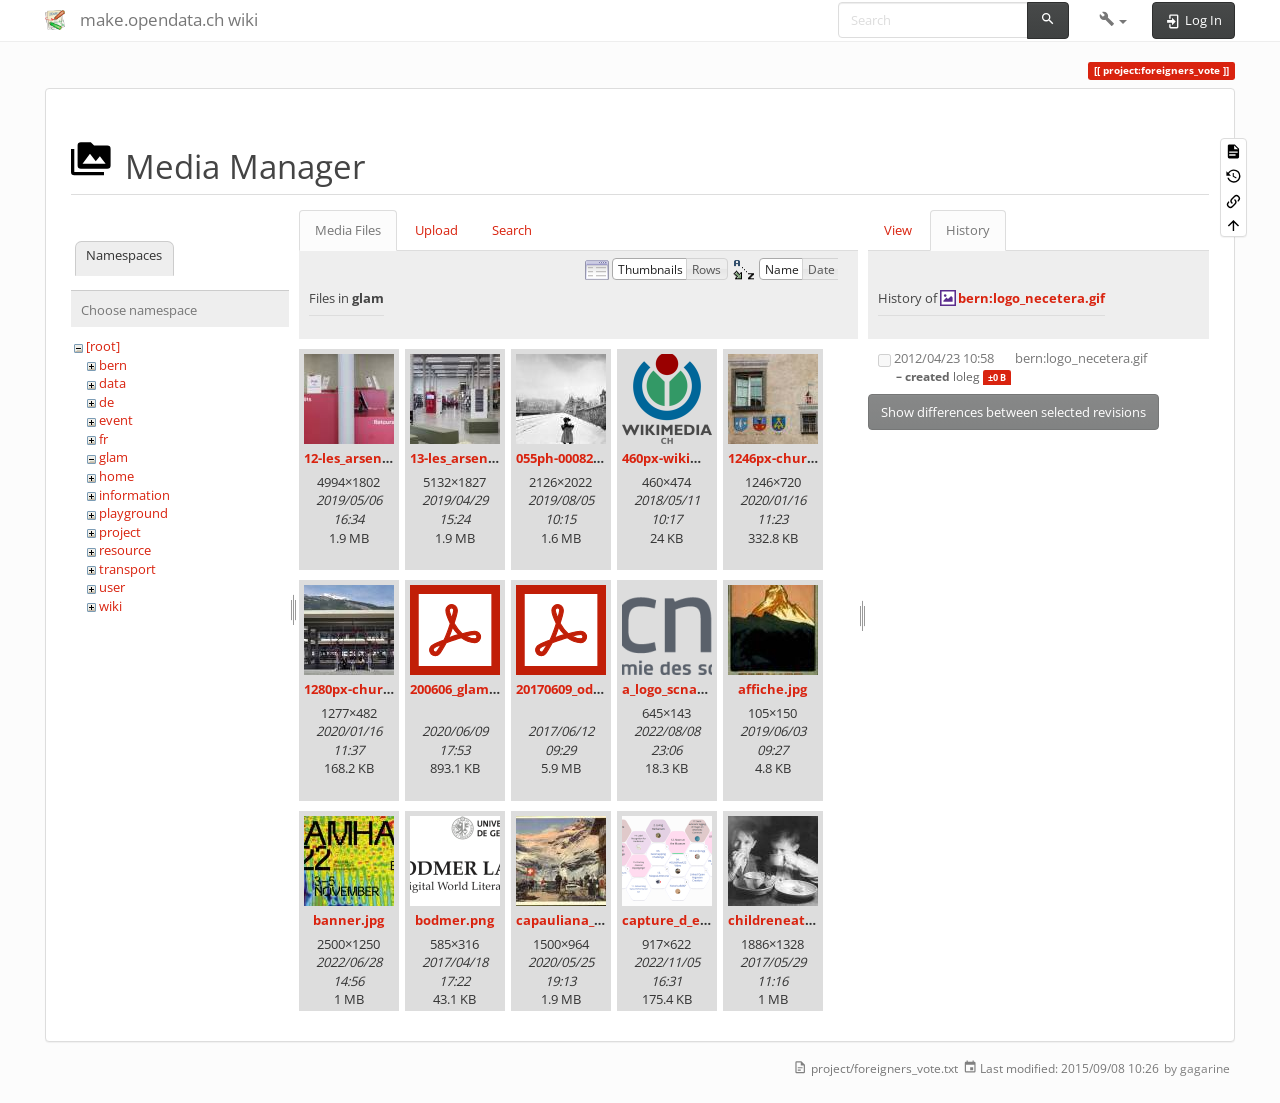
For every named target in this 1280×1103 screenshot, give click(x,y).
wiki (110, 606)
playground (133, 513)
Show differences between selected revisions (1013, 412)
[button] (1113, 20)
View (898, 230)
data (112, 383)
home (116, 476)
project (120, 532)
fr (103, 439)
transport (127, 569)
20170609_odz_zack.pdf (587, 689)
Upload (436, 230)
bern (113, 365)
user (112, 587)
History (968, 230)
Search (512, 230)
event (116, 420)
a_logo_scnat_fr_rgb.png (697, 689)
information (134, 495)
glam (113, 457)
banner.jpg (348, 920)
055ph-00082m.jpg (572, 458)
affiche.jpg (772, 689)
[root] (103, 346)
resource (125, 550)
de (106, 402)
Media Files (348, 230)
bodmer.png (454, 920)
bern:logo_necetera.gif (1031, 298)
